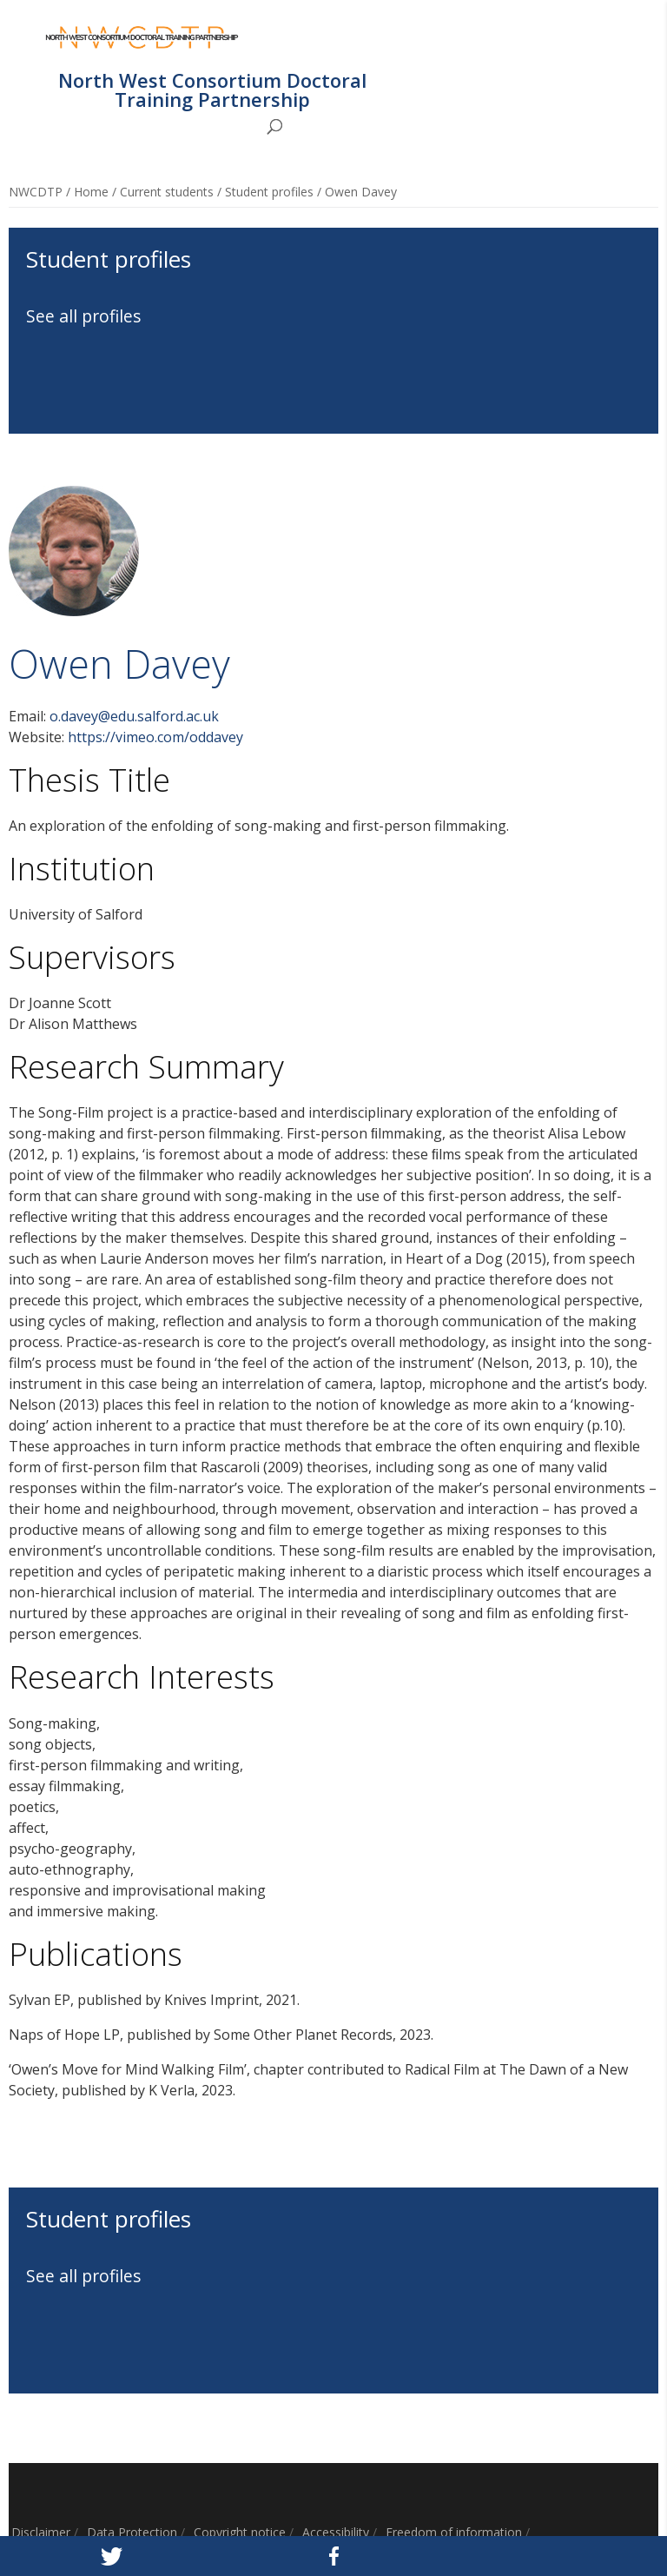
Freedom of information (454, 2532)
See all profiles (84, 316)
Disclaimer (40, 2532)
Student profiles (269, 191)
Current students (167, 191)
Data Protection (132, 2532)
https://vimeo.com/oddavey (155, 737)
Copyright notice (240, 2532)
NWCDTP (36, 191)
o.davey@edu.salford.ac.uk (134, 716)
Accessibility (335, 2532)
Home (91, 191)
